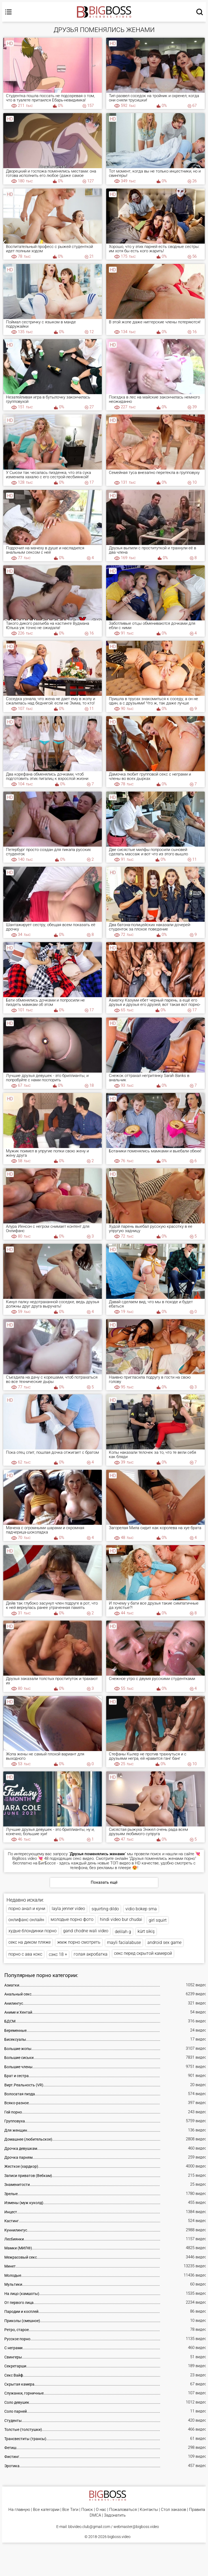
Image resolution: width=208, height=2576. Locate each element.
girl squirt (158, 1920)
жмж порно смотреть (78, 1942)
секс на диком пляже (29, 1942)
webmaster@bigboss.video (136, 2526)
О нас (101, 2509)
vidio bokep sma (141, 1908)
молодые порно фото (72, 1919)
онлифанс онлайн (26, 1919)
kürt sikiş (146, 1931)
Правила (197, 2509)
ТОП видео (120, 1863)
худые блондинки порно (32, 1930)
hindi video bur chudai (121, 1919)
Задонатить (115, 2515)
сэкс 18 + (58, 1954)
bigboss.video (119, 2536)
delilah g (123, 1931)
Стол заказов (173, 2509)
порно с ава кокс (25, 1954)
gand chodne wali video (85, 1930)
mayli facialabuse (124, 1942)
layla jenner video (68, 1908)
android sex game (164, 1942)
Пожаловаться (123, 2509)
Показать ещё (104, 1882)
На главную (19, 2509)
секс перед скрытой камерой (143, 1953)
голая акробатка (91, 1954)
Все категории (46, 2509)
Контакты (149, 2509)
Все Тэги (70, 2509)
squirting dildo (105, 1908)
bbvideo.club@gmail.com (89, 2526)
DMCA (95, 2515)
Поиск (87, 2509)
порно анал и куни (26, 1908)
